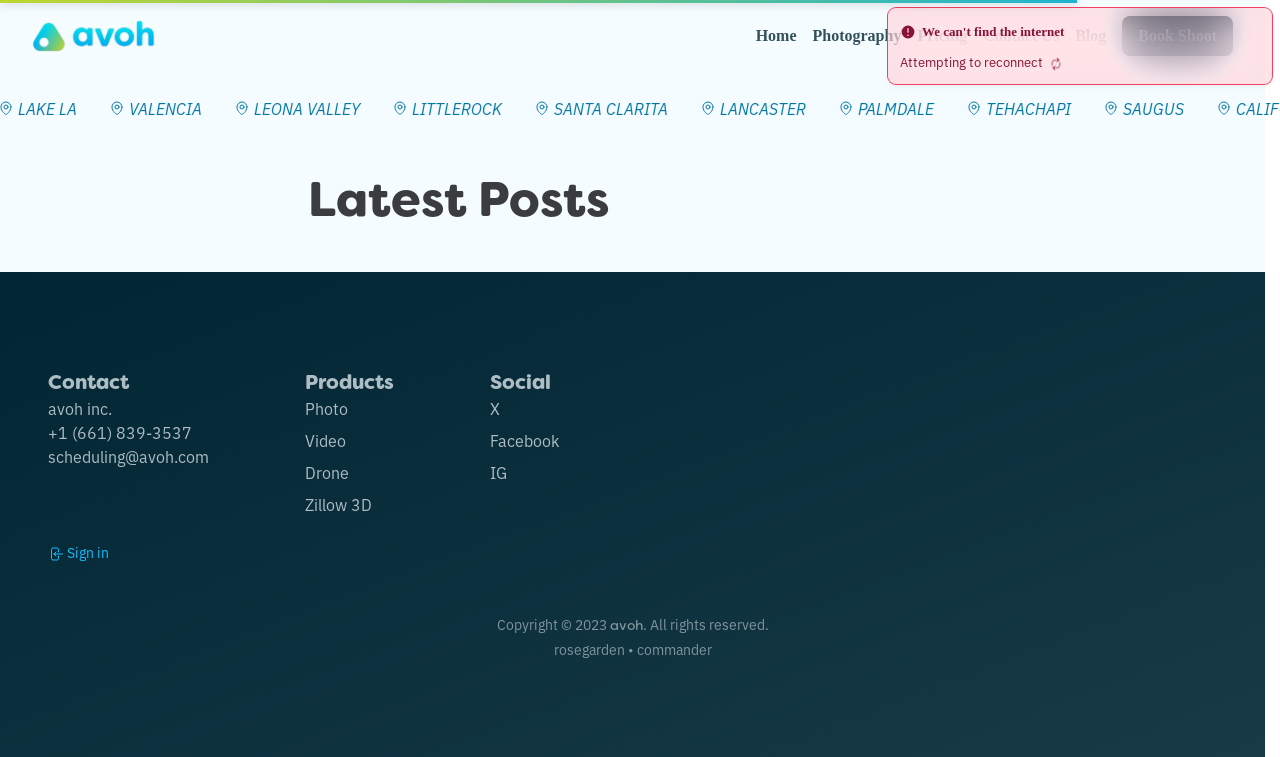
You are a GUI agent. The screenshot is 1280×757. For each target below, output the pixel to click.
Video (325, 440)
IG (498, 472)
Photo (326, 408)
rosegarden (589, 649)
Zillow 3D (338, 504)
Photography (857, 35)
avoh (626, 625)
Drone (327, 472)
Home (776, 35)
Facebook (524, 440)
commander (674, 649)
